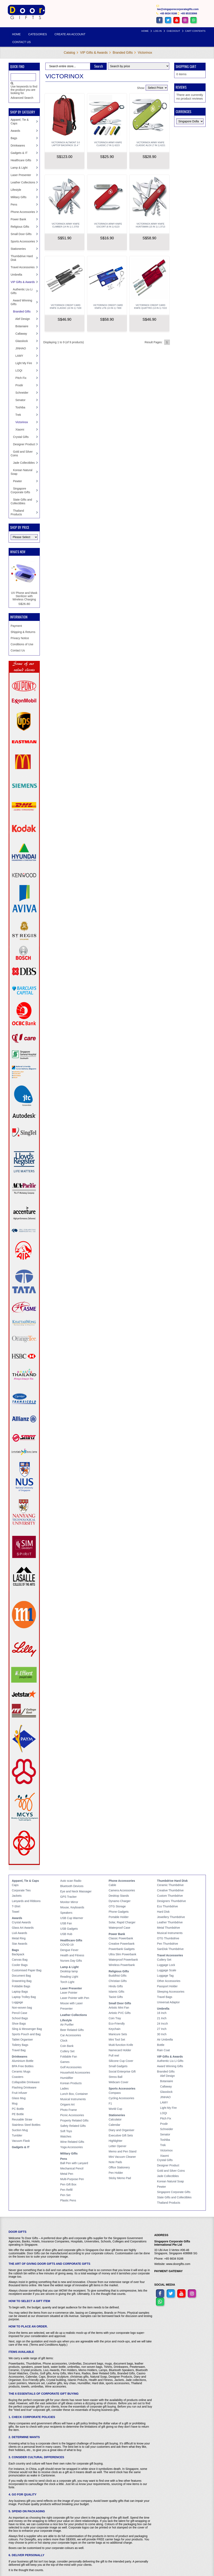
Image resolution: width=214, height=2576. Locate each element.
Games (65, 2049)
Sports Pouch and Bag (26, 2021)
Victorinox (145, 40)
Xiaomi (17, 417)
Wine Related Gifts (72, 2129)
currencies (183, 99)
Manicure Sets (118, 2021)
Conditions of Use (22, 631)
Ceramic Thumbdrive (170, 1872)
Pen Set (65, 2182)
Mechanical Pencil (72, 2156)
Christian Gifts (118, 1968)
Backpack (18, 1941)
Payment (16, 613)
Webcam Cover (118, 2069)
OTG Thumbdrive (168, 1925)
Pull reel (114, 2043)
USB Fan (66, 1910)
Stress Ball (115, 2064)
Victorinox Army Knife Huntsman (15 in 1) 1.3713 (150, 213)
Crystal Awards (21, 1909)
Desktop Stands (119, 1883)
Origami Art (67, 2092)
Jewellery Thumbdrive (171, 1904)
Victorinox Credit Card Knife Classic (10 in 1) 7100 (65, 294)
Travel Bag (19, 2037)
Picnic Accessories (72, 2102)
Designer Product (23, 431)
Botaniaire (19, 313)
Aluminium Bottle (22, 2048)
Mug (14, 2091)
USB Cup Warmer (71, 1905)
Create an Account (60, 30)
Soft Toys (66, 2118)
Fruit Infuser (19, 2080)
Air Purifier (67, 2012)
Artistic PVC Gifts (119, 2000)
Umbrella (16, 262)
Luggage (17, 1989)
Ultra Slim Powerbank (122, 1941)
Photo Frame (68, 2097)
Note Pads (115, 2149)
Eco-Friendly (117, 2011)
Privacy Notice (20, 625)
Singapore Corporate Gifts (20, 477)
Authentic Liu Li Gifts (22, 278)
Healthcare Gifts (21, 147)
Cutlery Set (67, 2038)
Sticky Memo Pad (120, 2165)
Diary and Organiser (121, 2117)
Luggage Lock (166, 1952)
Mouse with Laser (71, 1990)
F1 (110, 2091)
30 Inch (161, 2021)
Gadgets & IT (19, 140)
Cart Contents (193, 30)
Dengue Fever (69, 1937)
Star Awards (19, 1931)
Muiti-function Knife (121, 2032)
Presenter (66, 1996)
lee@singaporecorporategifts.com (177, 7)
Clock (64, 2028)
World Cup (115, 2096)
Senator (18, 387)
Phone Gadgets (118, 1899)
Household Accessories (75, 2060)
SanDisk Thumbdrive (170, 1936)
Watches (65, 2124)
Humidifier (66, 2065)
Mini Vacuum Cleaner (122, 2144)
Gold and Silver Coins (22, 440)
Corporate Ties (21, 1877)
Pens (14, 192)
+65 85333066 (189, 13)
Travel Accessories (23, 254)
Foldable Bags (21, 1973)
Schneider (19, 380)
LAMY (17, 343)
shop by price (19, 514)
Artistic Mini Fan (119, 1995)
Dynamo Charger (119, 1888)
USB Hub (66, 1921)
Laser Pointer (68, 1980)
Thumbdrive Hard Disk (22, 245)
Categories (31, 30)
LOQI (16, 358)
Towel (15, 1899)
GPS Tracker (68, 1884)
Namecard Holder (120, 2037)
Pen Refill (66, 2177)
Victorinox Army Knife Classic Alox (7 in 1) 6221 (150, 131)
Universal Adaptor (168, 1989)
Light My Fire (21, 350)
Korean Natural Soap (21, 459)
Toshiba (18, 395)
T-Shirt (16, 1893)
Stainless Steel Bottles (26, 2112)
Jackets (17, 1883)
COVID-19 (67, 1932)
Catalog (69, 40)
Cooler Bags (20, 1952)
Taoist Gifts (116, 1984)
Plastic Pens (68, 2188)
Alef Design (20, 306)
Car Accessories (70, 2022)
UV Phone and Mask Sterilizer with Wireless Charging (24, 584)
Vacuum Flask (21, 2128)
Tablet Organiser (22, 2027)
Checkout (168, 30)
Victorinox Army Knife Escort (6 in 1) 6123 (108, 213)
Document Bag (21, 1963)
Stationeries (18, 236)
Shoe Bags (19, 2011)
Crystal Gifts (20, 424)
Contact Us (89, 30)
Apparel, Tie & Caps (20, 109)
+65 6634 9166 (166, 13)
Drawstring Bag (22, 1968)
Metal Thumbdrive (168, 1915)
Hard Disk (163, 1899)
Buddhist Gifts (117, 1963)
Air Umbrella (165, 2027)
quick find (17, 54)
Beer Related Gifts (72, 2017)
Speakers (66, 1900)
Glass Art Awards (23, 1915)
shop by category (22, 99)
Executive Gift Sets (121, 2123)
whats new (17, 539)
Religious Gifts (20, 214)
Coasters (17, 2064)
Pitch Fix (18, 365)
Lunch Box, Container (74, 2081)
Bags (14, 125)
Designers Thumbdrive (171, 1888)
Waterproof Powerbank (123, 1947)
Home (13, 30)
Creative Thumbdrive (170, 1877)
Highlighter (115, 2128)
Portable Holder (118, 1904)
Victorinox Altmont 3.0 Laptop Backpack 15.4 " (65, 131)
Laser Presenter (21, 162)
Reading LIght (69, 1964)
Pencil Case (19, 2000)
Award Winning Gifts (21, 289)
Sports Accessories (23, 229)
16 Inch (161, 2000)
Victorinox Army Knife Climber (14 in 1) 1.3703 (65, 213)
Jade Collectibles (23, 450)
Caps (15, 1872)
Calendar (114, 2112)
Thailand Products (17, 500)
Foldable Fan (68, 2044)
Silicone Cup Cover (121, 2048)
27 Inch (161, 2016)
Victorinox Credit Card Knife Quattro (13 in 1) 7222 (150, 294)
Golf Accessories (71, 2054)
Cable (112, 1872)
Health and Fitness (72, 1942)
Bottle (160, 2032)
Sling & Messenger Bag (27, 2016)
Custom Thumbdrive (170, 1883)
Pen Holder (116, 2160)
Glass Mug (19, 2085)
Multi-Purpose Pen (72, 2166)
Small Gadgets (118, 2053)
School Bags (20, 2005)
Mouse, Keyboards (72, 1894)
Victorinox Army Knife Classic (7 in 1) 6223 (108, 131)
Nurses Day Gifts (71, 1948)
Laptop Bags (20, 1979)
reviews (181, 74)
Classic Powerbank (121, 1925)
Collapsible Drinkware (26, 2069)
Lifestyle (16, 177)
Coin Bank (67, 2033)
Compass (115, 2080)
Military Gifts (18, 184)
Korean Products (71, 2070)
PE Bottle (18, 2101)
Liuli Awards (19, 1920)
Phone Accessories (23, 199)
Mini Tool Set (117, 2027)
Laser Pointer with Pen (74, 1985)
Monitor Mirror (69, 1889)
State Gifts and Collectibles (21, 488)
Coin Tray (115, 2005)
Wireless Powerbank (122, 1952)
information (18, 604)
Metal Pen (66, 2161)
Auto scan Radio (70, 1868)
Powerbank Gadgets (122, 1936)
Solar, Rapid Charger (122, 1909)
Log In (149, 30)
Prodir (17, 372)
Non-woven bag (22, 1995)
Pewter (16, 468)
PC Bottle (18, 2096)
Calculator (115, 2107)
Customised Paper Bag (26, 1957)
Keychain (114, 2016)
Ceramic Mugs (21, 2059)
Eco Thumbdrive (167, 1893)
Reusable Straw (22, 2107)
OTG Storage (117, 1893)
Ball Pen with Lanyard (74, 2150)
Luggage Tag (165, 1963)
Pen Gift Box (68, 2172)
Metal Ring (19, 1925)
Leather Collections (23, 170)
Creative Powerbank (121, 1931)
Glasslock (19, 328)
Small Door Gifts (21, 221)
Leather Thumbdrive (170, 1909)
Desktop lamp (69, 1958)
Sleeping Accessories (170, 1979)
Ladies (64, 2076)
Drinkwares (18, 133)
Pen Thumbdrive (167, 1931)
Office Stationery (119, 2155)
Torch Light (67, 1969)
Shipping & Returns (23, 619)
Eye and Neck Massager (76, 1879)
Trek (16, 402)
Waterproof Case (119, 1915)
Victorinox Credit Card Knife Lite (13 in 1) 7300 (108, 294)
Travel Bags (164, 1984)
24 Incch (162, 2011)
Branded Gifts (123, 40)
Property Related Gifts (74, 2108)
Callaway (19, 321)
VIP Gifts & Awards (94, 40)
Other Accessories (168, 1968)
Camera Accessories (122, 1877)
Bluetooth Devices (72, 1873)
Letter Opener (117, 2133)
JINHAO (18, 335)
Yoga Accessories (71, 2134)
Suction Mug (20, 2117)
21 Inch (161, 2005)
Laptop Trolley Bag (24, 1984)
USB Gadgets (69, 1916)
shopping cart (186, 54)
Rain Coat (163, 2037)
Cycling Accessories (121, 2085)
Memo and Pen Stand (122, 2139)
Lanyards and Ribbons (26, 1888)
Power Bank (18, 206)
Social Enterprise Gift (122, 2059)
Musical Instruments (73, 2086)
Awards (15, 118)
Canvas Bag (19, 1947)
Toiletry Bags (20, 2032)
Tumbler (17, 2123)
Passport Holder (167, 1973)
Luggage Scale (166, 1957)
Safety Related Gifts (73, 2113)
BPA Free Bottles (23, 2053)
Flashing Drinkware (24, 2075)
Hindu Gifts (116, 1973)
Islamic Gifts (116, 1979)
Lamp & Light (19, 155)
